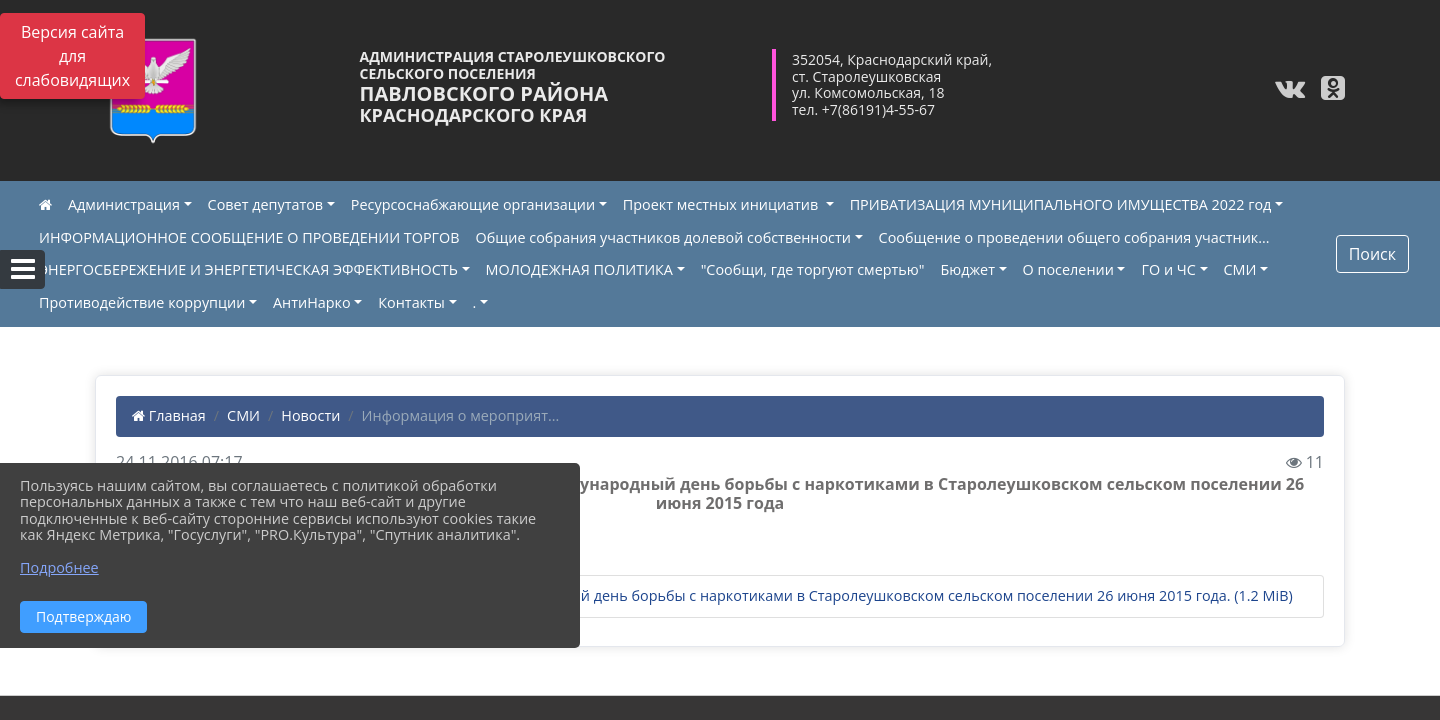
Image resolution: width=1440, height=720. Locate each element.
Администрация (124, 204)
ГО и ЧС (1168, 269)
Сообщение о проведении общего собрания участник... (1074, 237)
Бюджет (967, 269)
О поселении (1068, 269)
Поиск (1372, 254)
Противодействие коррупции (142, 302)
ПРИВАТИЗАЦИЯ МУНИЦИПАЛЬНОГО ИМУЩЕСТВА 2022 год (1061, 204)
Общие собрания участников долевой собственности (663, 237)
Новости (310, 415)
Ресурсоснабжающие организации (473, 204)
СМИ (1240, 269)
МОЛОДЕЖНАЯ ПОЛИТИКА (579, 269)
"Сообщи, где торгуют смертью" (813, 269)
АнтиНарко (312, 302)
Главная (169, 415)
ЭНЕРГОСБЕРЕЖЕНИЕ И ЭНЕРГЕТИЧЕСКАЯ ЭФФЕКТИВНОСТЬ (248, 269)
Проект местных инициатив (722, 204)
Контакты (411, 302)
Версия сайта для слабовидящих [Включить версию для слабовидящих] (72, 56)
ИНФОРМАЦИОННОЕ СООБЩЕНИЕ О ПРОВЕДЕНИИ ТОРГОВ (249, 237)
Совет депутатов (266, 204)
